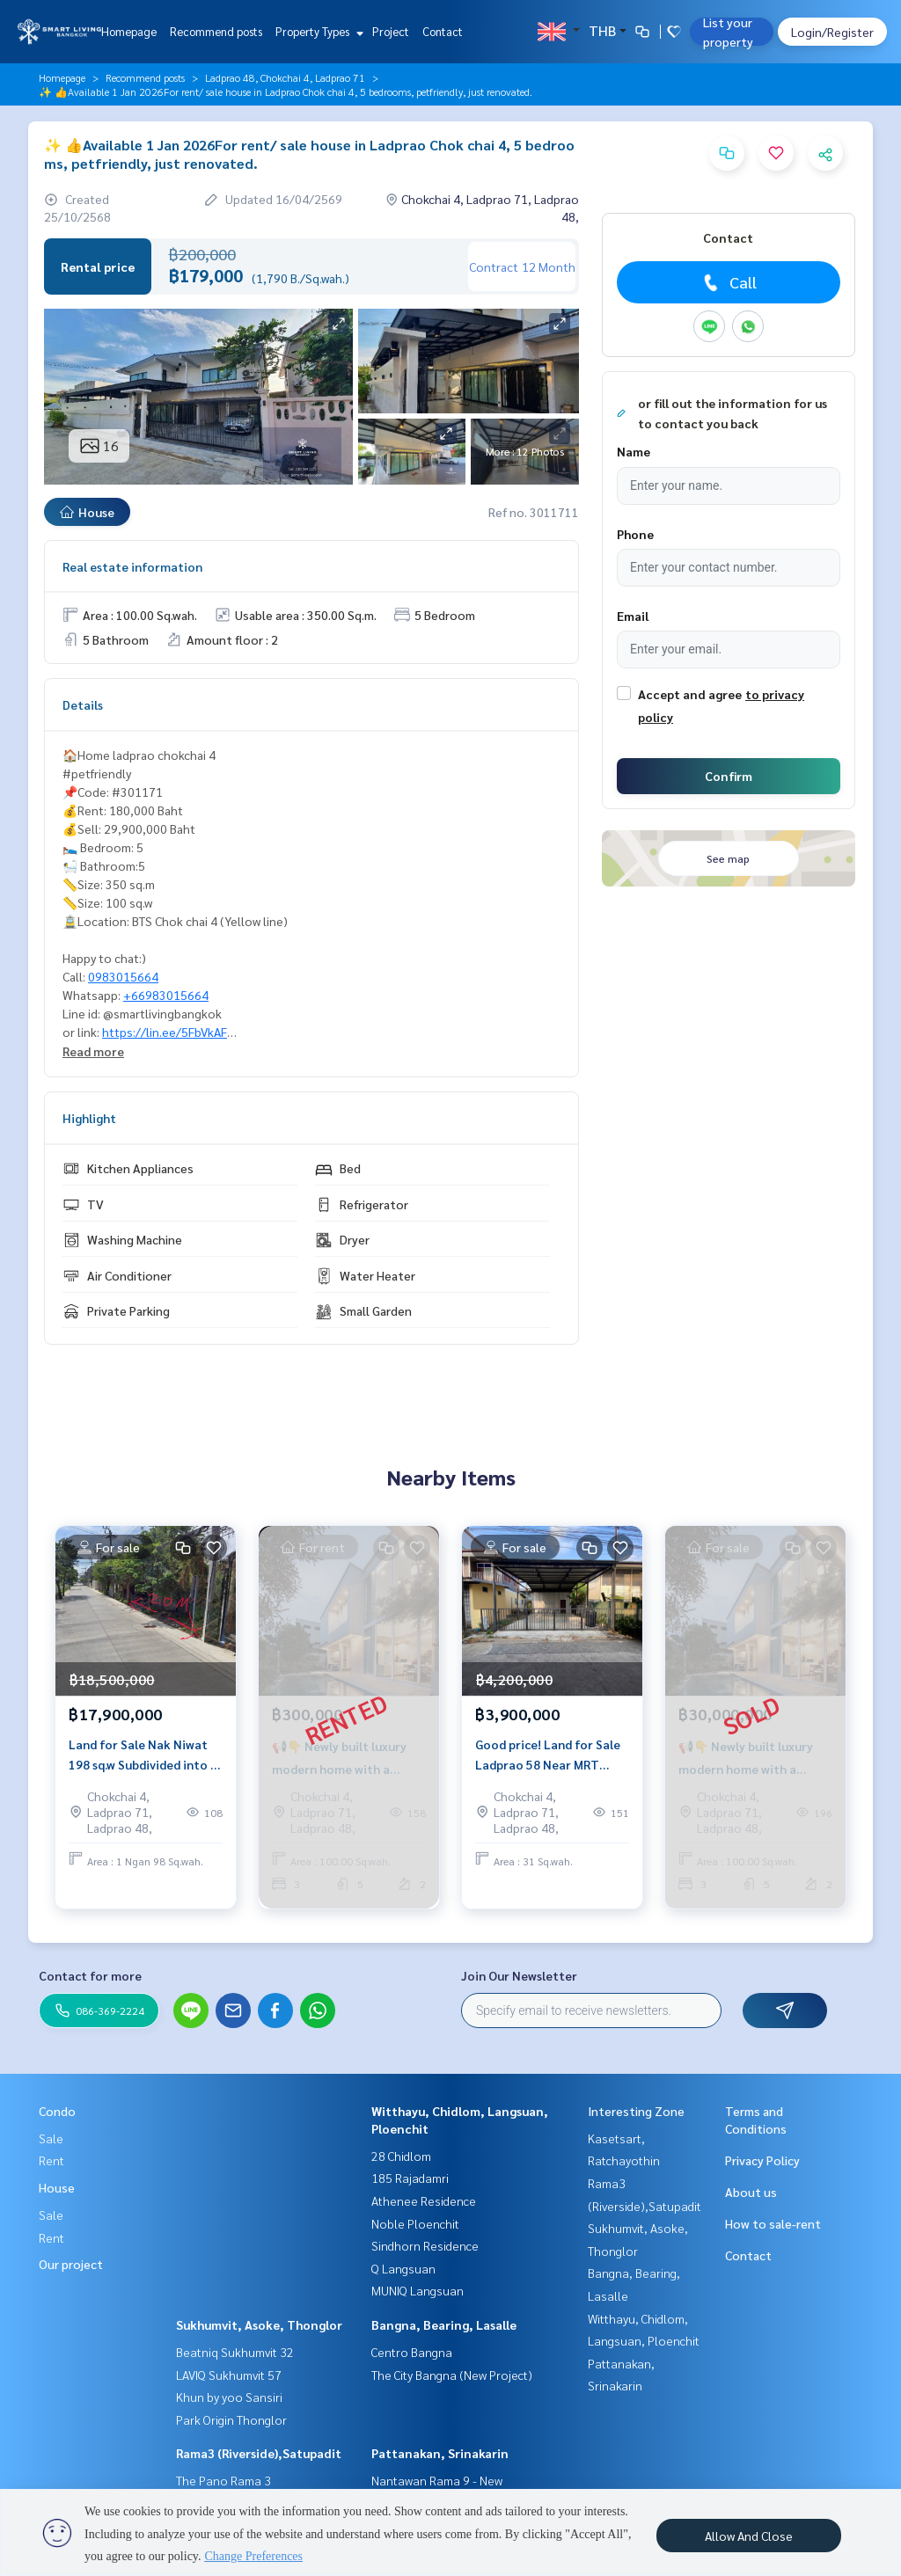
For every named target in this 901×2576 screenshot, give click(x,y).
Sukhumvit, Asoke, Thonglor (259, 2324)
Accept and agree (690, 694)
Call (728, 282)
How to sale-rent (773, 2223)
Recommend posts (216, 31)
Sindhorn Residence (425, 2245)
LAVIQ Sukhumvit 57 (229, 2375)
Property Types (317, 31)
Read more (93, 1051)
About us (751, 2192)
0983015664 (123, 976)
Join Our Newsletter (519, 1975)
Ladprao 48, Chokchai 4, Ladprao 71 (285, 77)
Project (390, 31)
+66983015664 (166, 995)
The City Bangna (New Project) (451, 2375)
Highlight (89, 1118)
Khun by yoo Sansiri (229, 2397)
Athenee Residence (423, 2200)
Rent (51, 2160)
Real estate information (132, 566)
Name (633, 451)
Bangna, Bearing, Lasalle (443, 2324)
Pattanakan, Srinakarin (440, 2453)
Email (632, 616)
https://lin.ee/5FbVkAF (164, 1032)
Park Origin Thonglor (231, 2419)
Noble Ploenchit (415, 2223)
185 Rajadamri (410, 2178)
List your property (728, 31)
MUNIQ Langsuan (417, 2290)
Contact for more (90, 1975)
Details (82, 704)
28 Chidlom (401, 2156)
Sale (51, 2138)
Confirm (728, 776)
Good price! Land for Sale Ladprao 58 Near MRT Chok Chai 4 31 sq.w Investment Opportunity (547, 1755)
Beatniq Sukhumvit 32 (235, 2352)
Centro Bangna (411, 2352)
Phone (635, 534)
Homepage (129, 31)
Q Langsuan (403, 2268)
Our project (71, 2264)
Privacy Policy (762, 2160)
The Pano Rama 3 (223, 2480)
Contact (442, 31)
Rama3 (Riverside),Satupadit (258, 2453)
